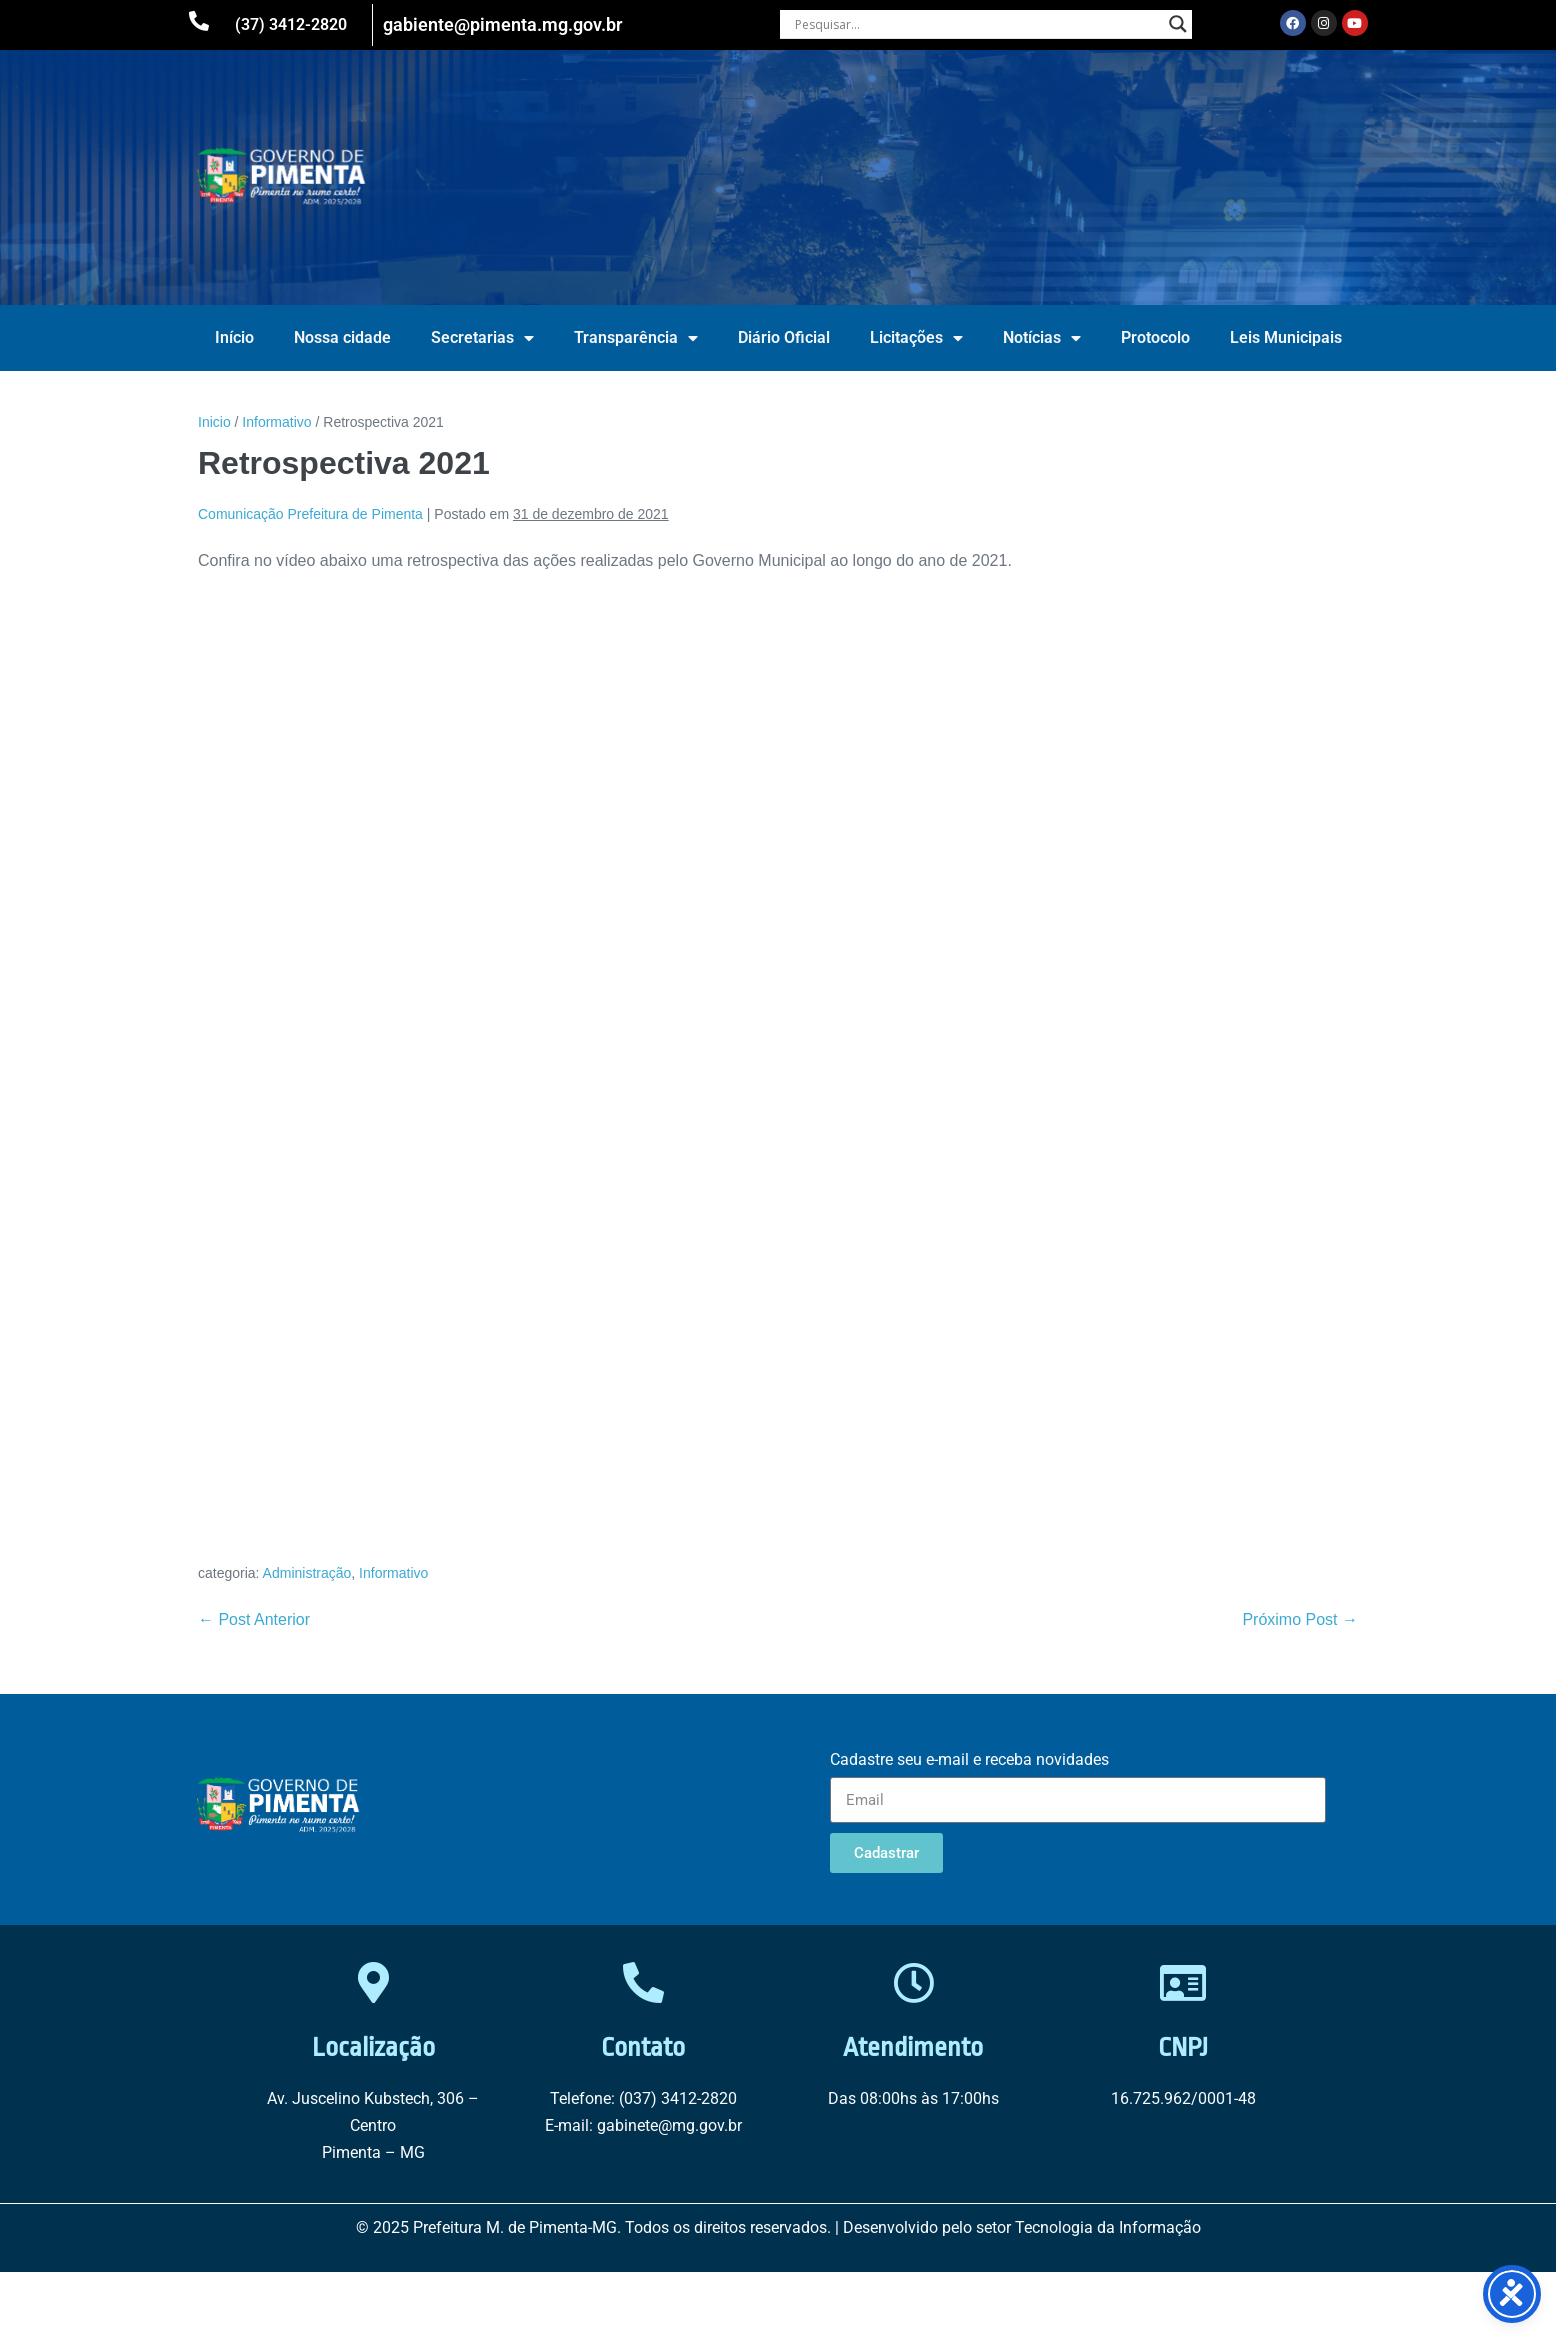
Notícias (1042, 338)
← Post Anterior (254, 1619)
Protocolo (1155, 337)
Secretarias (482, 338)
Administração (307, 1573)
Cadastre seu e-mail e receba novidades (969, 1759)
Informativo (393, 1573)
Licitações (916, 338)
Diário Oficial (784, 337)
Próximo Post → (1300, 1619)
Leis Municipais (1286, 337)
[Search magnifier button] (1178, 24)
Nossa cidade (342, 337)
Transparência (636, 338)
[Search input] (977, 24)
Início (234, 337)
